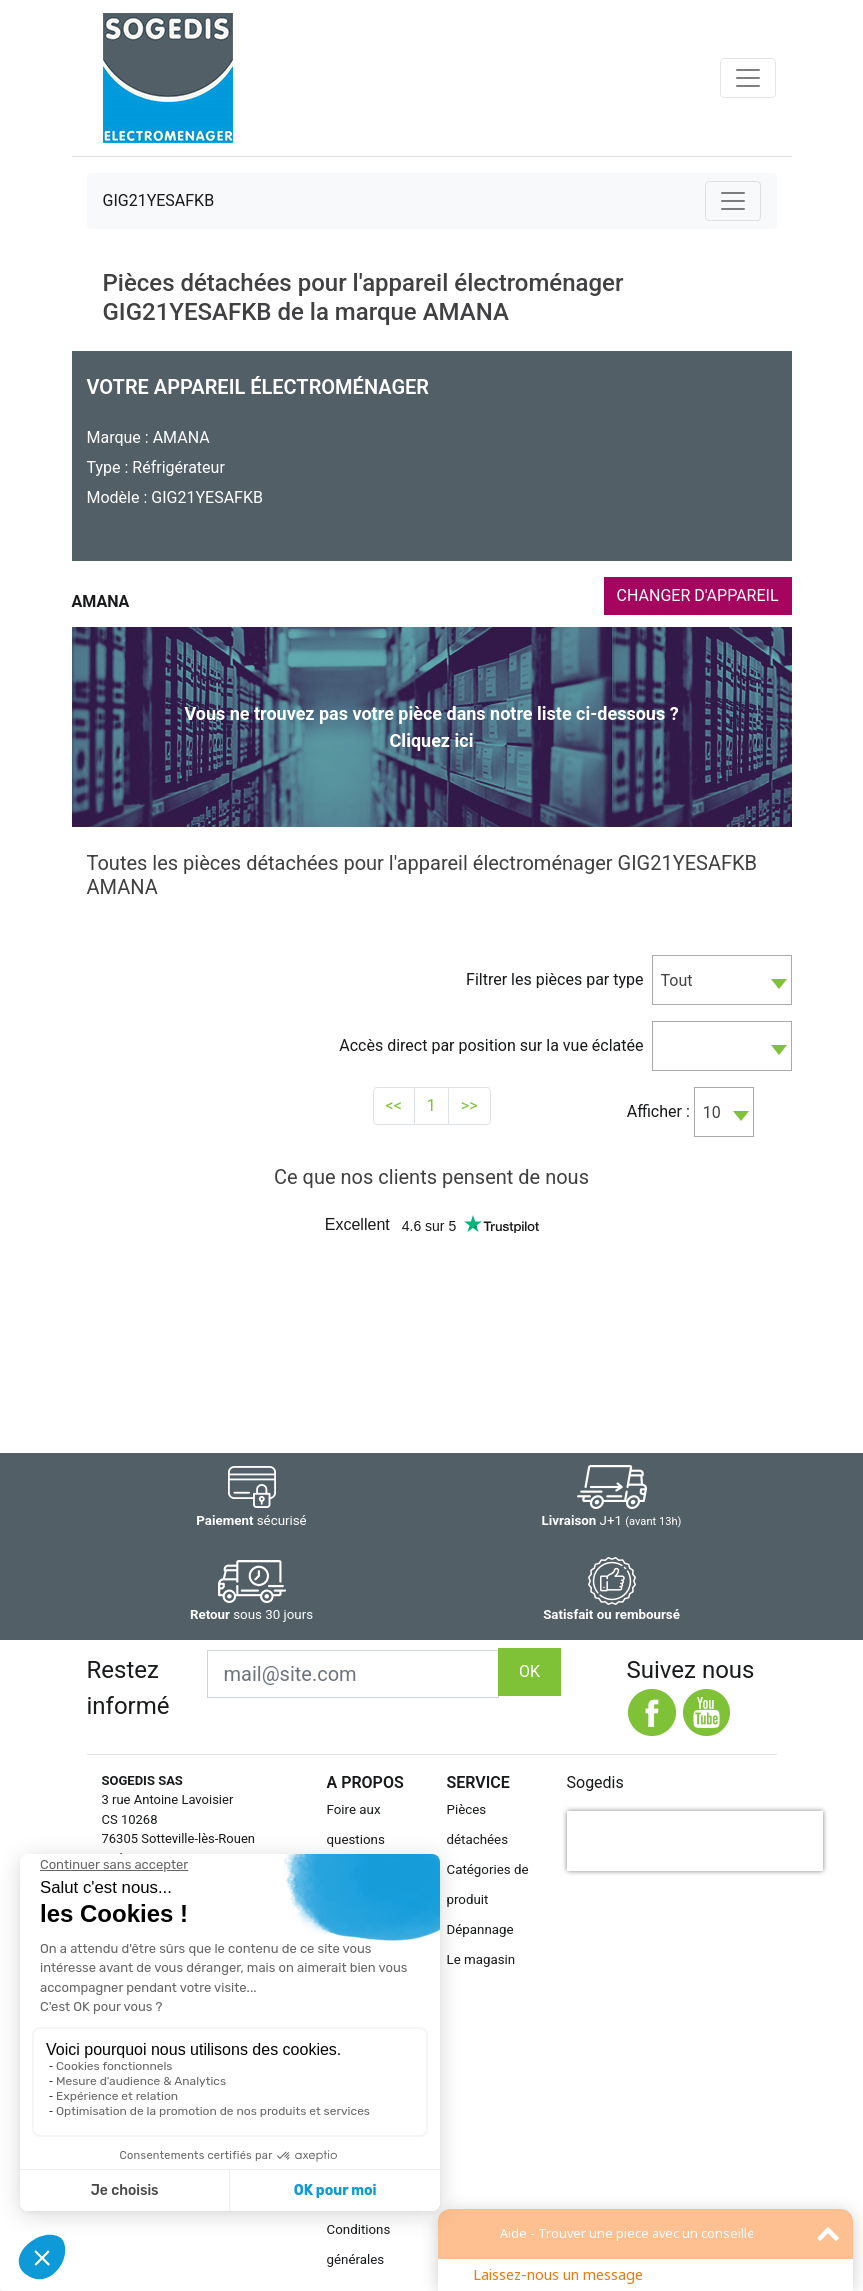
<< (394, 1105)
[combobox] (722, 980)
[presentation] (695, 1841)
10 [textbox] (712, 1112)
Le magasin (481, 1959)
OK (529, 1671)
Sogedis (595, 1782)
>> (469, 1105)
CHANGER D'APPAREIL (698, 595)
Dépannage (480, 1929)
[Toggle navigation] (748, 78)
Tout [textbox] (677, 980)
